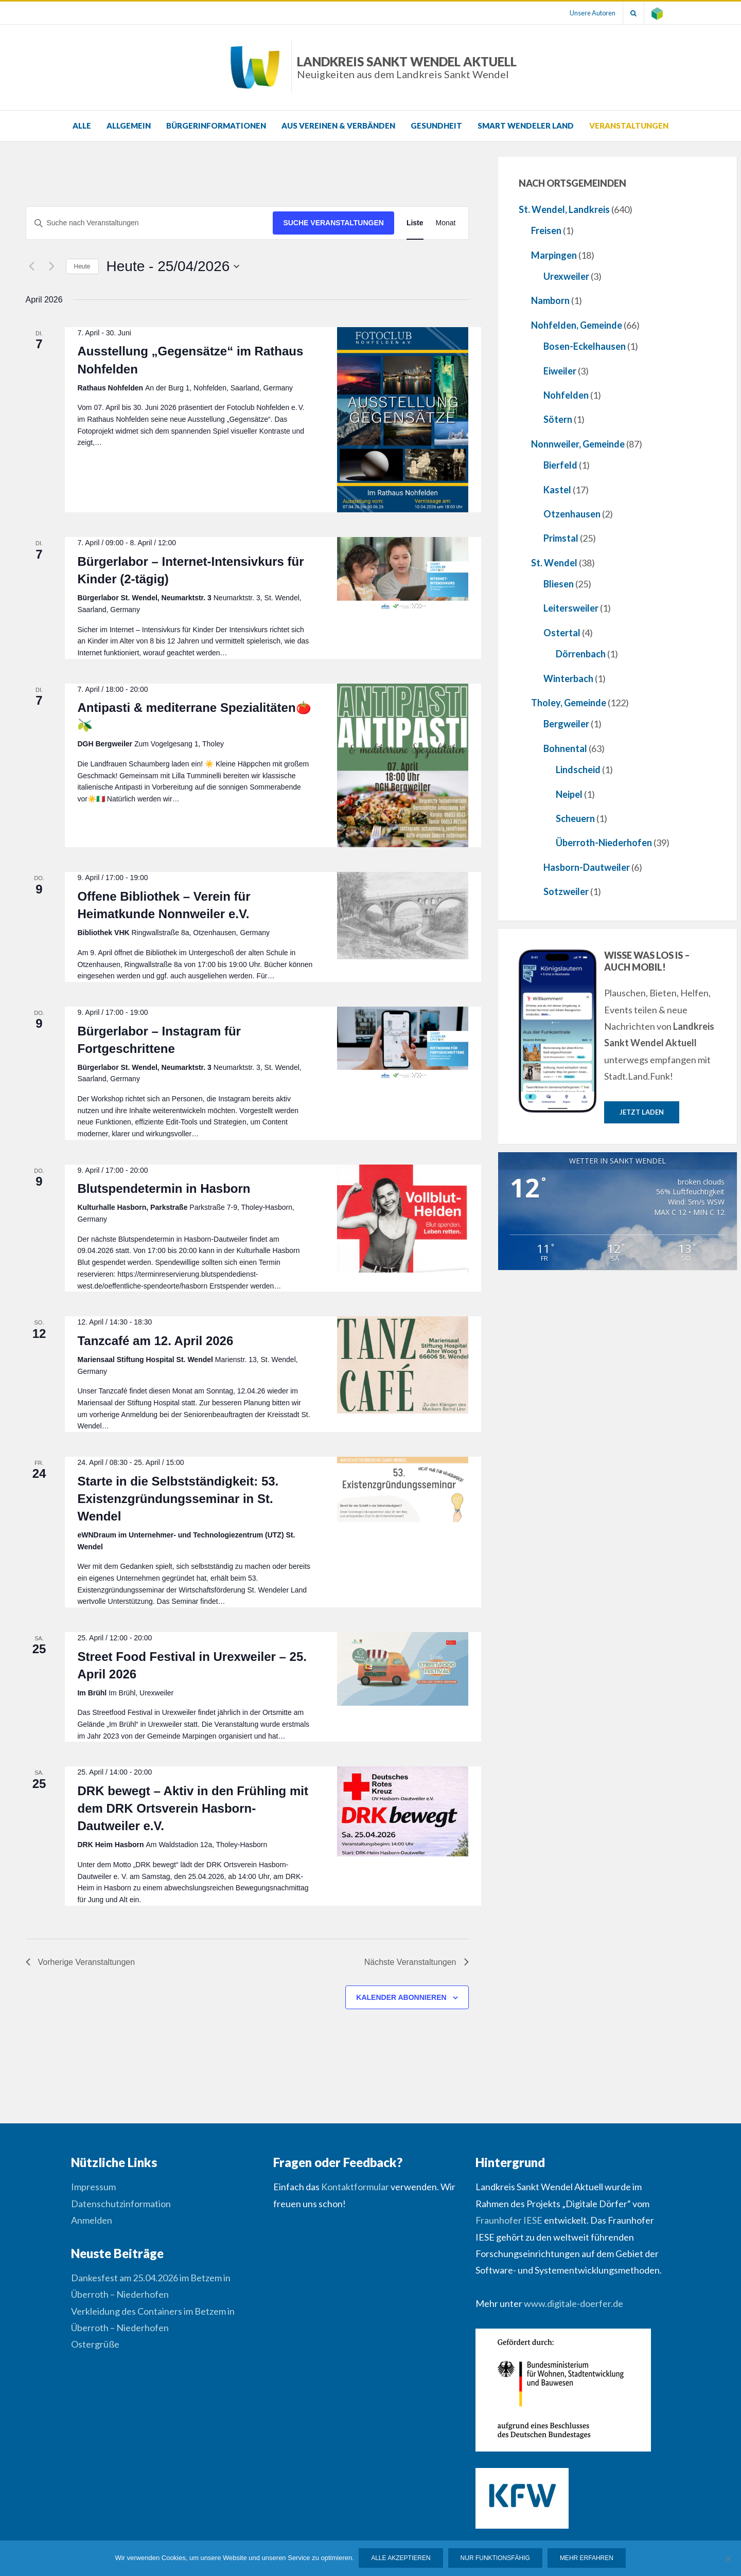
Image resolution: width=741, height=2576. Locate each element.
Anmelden (91, 2220)
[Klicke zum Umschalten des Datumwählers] (173, 266)
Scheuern (575, 818)
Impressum (93, 2186)
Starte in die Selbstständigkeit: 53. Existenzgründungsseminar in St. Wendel (177, 1498)
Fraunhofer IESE (508, 2220)
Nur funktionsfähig (495, 2558)
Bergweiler (566, 723)
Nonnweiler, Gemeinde (578, 444)
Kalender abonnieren (401, 1997)
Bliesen (558, 583)
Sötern (557, 419)
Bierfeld (560, 465)
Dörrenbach (581, 653)
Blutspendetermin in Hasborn (163, 1188)
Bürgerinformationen (216, 125)
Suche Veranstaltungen (333, 223)
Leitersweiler (570, 608)
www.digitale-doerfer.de (573, 2303)
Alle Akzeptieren (401, 2558)
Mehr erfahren (587, 2558)
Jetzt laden (642, 1112)
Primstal (560, 538)
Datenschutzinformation (121, 2203)
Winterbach (568, 678)
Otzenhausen (572, 514)
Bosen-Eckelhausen (584, 346)
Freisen (546, 230)
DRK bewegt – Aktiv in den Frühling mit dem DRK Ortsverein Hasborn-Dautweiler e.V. (192, 1808)
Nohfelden (566, 395)
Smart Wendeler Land (526, 125)
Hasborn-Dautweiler (586, 867)
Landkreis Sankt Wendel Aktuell (407, 67)
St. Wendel (554, 562)
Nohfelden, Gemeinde (576, 325)
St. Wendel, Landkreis (564, 209)
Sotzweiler (566, 891)
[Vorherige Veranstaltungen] (32, 266)
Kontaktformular (355, 2186)
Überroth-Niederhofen (604, 842)
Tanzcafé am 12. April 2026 (155, 1341)
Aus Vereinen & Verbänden (338, 125)
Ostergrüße (95, 2344)
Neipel (569, 794)
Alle (82, 125)
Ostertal (561, 632)
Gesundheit (436, 125)
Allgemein (129, 125)
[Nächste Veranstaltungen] (52, 266)
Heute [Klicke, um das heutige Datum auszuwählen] (82, 266)
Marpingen (554, 255)
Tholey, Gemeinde (568, 702)
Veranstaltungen (628, 125)
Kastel (557, 489)
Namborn (550, 300)
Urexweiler (566, 276)
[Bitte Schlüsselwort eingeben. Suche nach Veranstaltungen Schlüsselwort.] (149, 223)
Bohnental (565, 748)
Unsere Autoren (590, 13)
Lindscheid (578, 769)
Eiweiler (559, 371)
